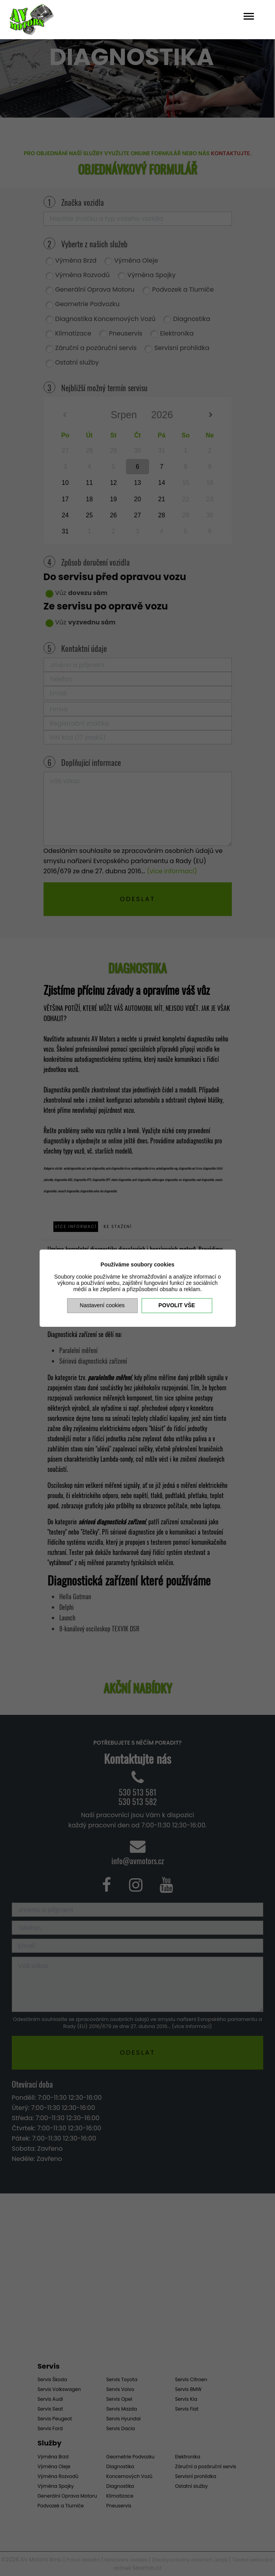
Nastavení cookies (102, 1305)
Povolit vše (176, 1305)
